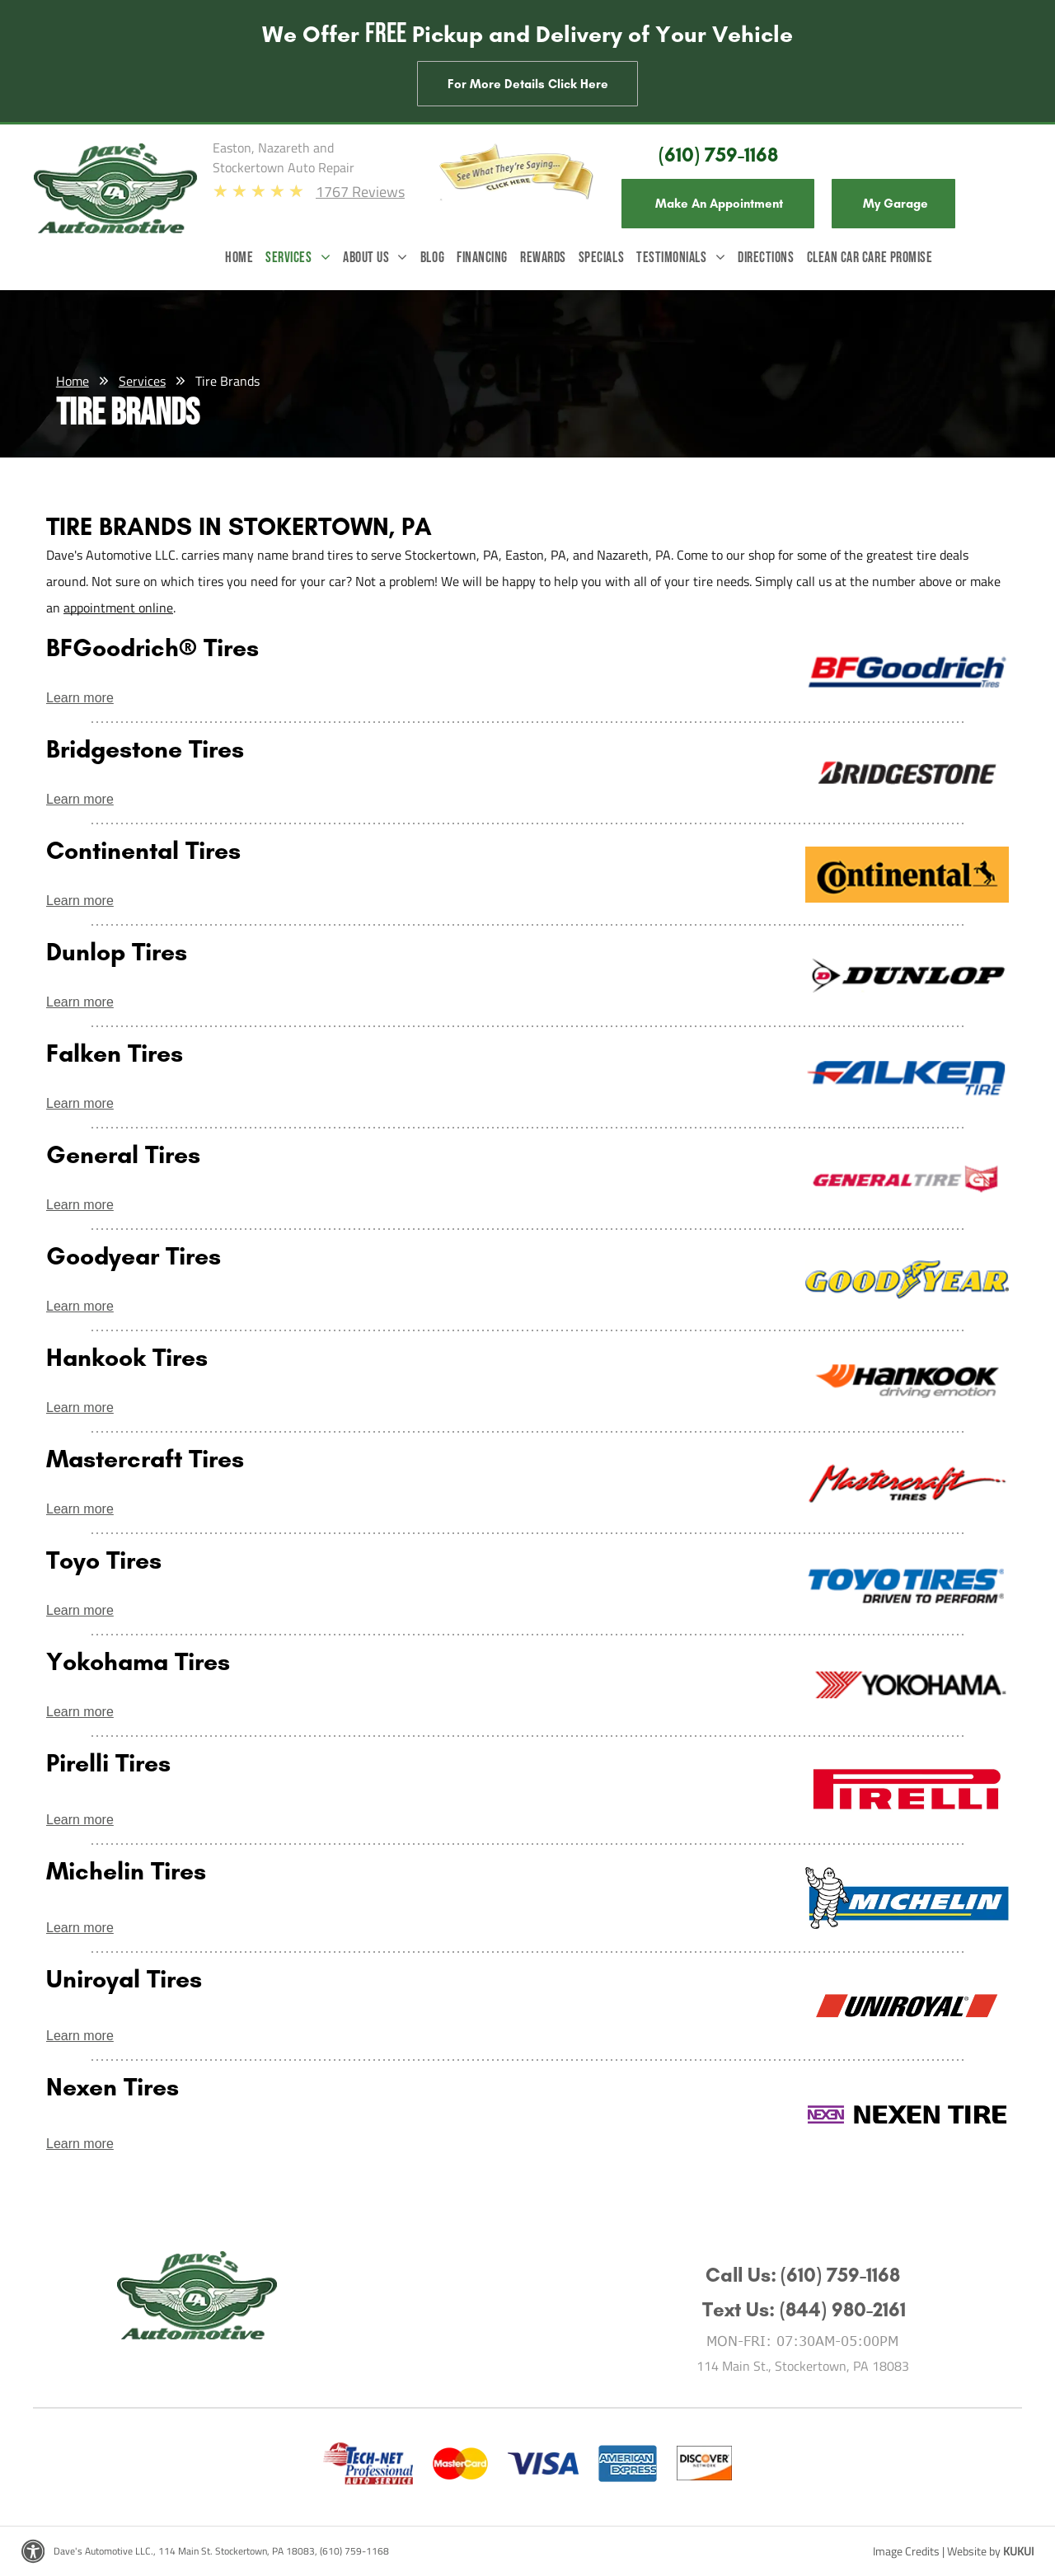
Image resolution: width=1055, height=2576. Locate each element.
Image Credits (906, 2551)
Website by (974, 2551)
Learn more (80, 698)
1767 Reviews (360, 192)
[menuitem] (245, 261)
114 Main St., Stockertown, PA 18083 (802, 2366)
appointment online (118, 607)
